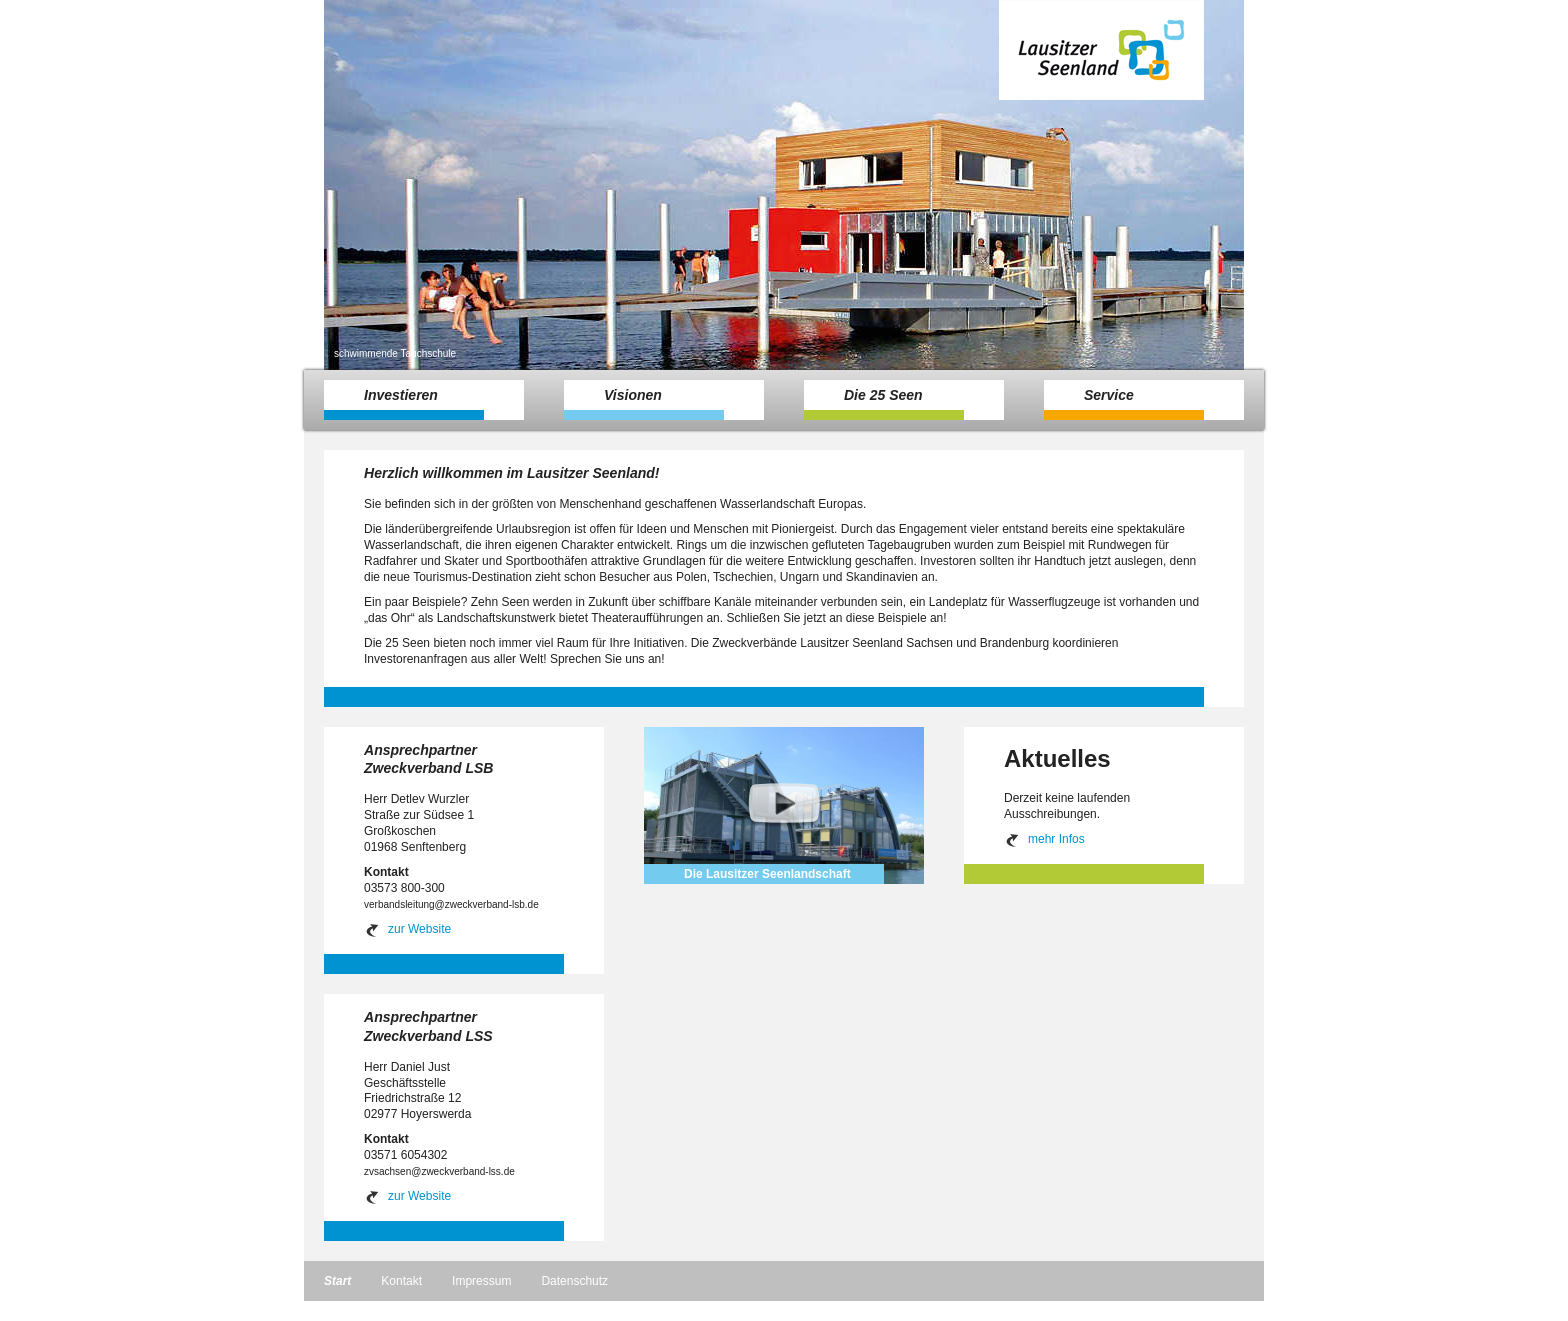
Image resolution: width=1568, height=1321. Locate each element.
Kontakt (401, 1281)
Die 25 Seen (884, 403)
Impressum (481, 1281)
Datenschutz (574, 1281)
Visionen (644, 403)
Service (1124, 403)
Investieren (404, 403)
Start (337, 1281)
